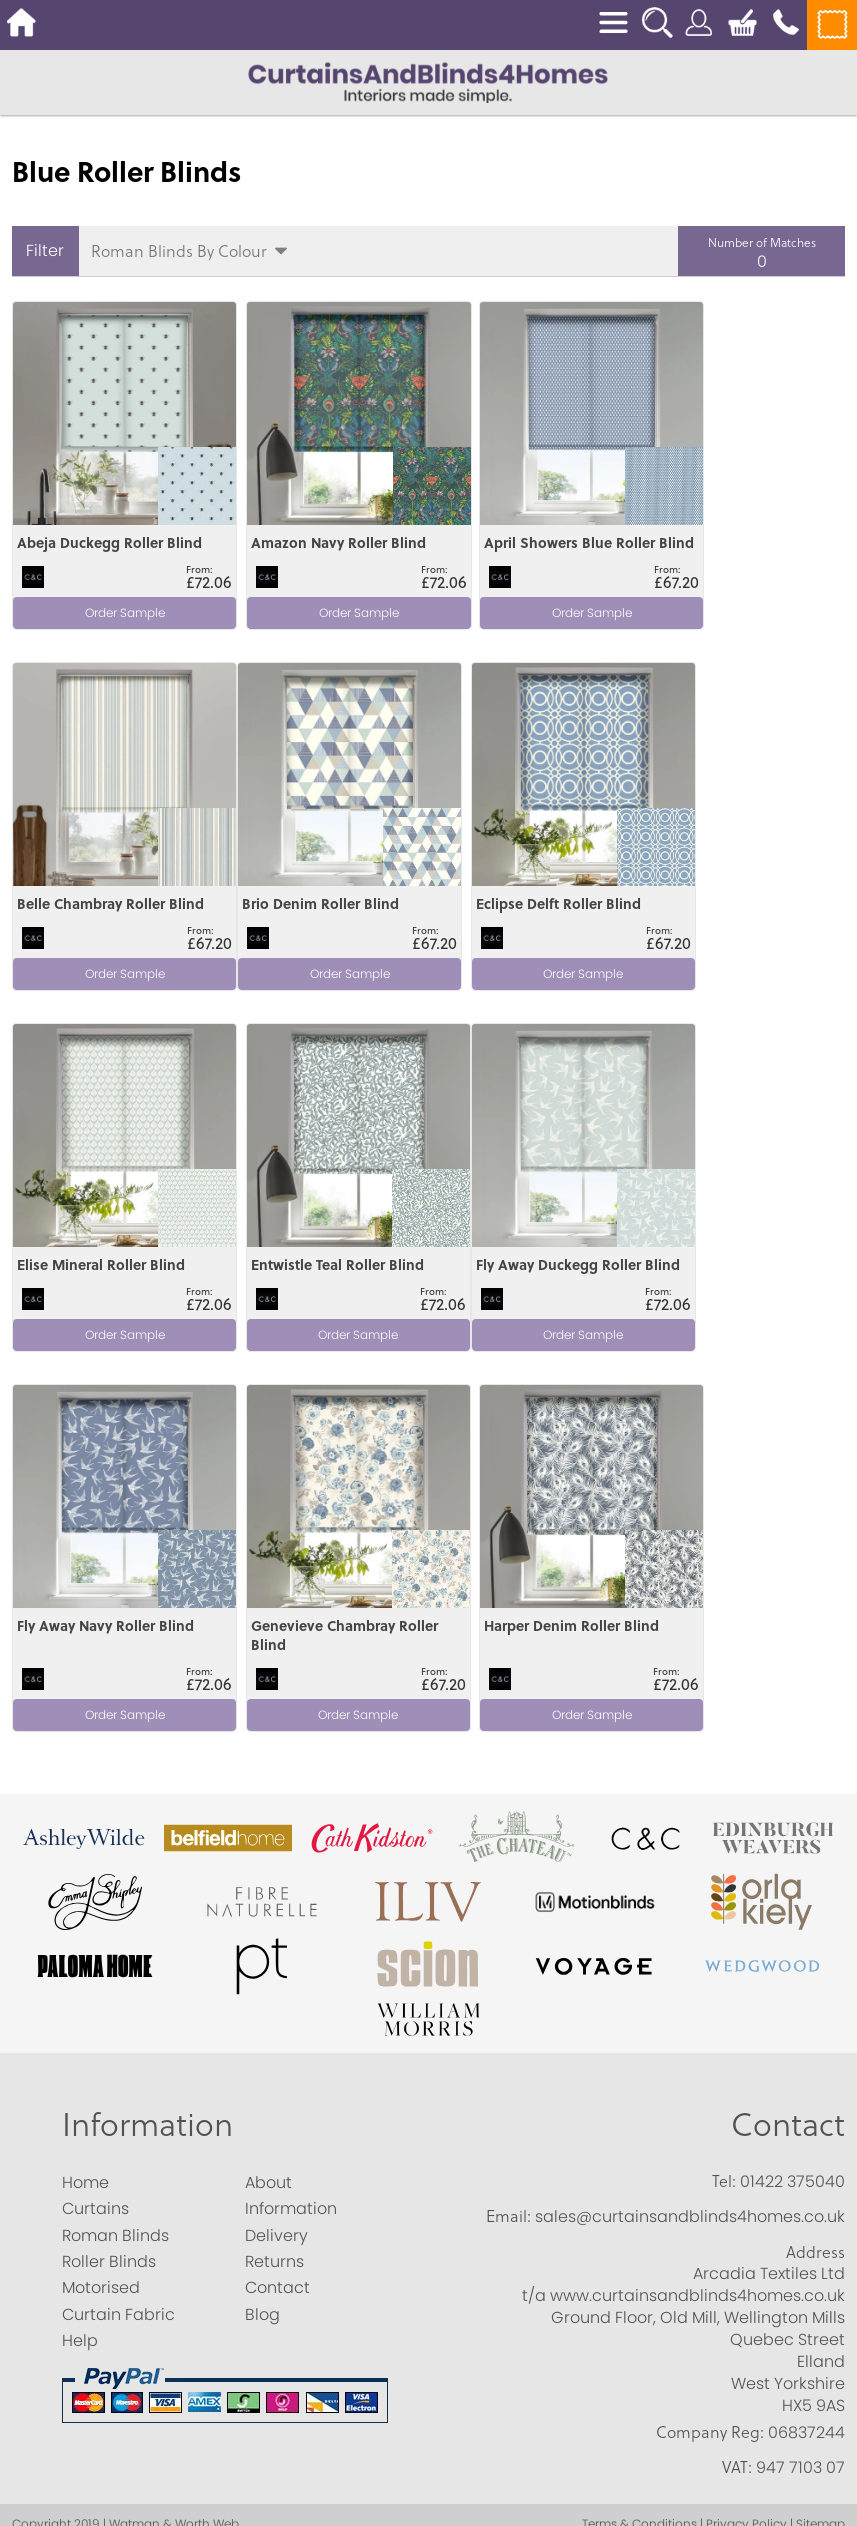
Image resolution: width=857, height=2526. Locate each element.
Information (147, 1712)
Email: (508, 1805)
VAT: (737, 2056)
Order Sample (113, 608)
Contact (788, 1712)
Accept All (44, 2513)
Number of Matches (762, 242)
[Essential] (6, 2282)
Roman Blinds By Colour (179, 250)
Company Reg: (710, 2021)
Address (815, 1841)
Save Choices (152, 2513)
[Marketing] (428, 2382)
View (32, 313)
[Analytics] (428, 2324)
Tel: (724, 1770)
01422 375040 (792, 1770)
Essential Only (269, 2513)
